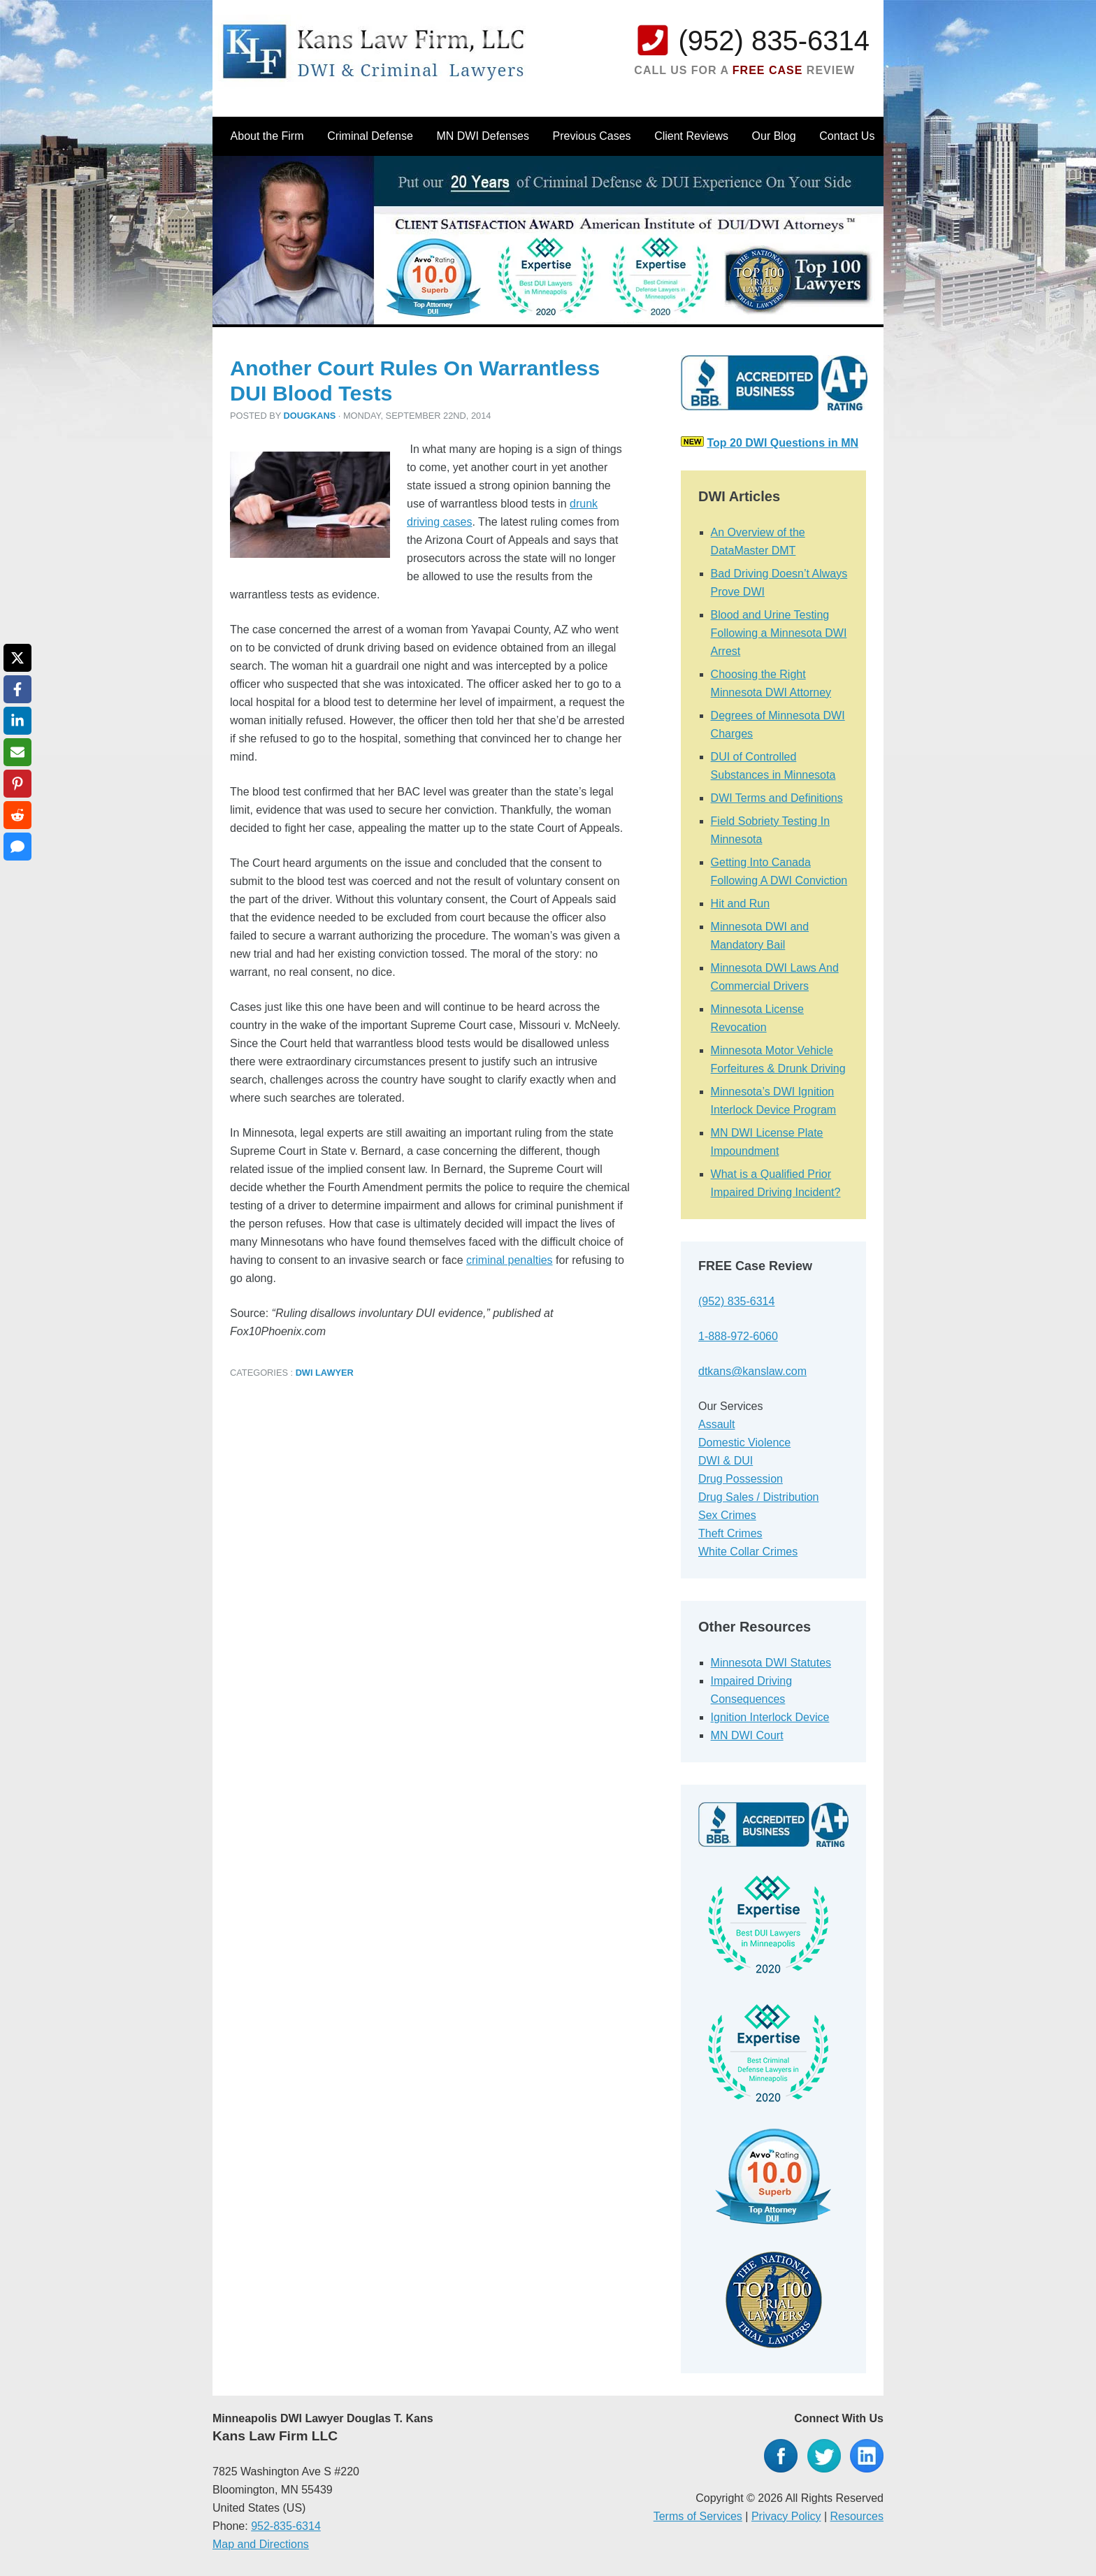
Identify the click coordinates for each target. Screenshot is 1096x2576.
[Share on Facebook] (17, 689)
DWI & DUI (725, 1461)
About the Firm (267, 136)
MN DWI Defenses (482, 136)
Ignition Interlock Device (770, 1717)
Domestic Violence (744, 1442)
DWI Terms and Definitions (777, 798)
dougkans (310, 415)
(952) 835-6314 (774, 40)
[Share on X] (17, 658)
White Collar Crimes (748, 1551)
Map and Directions (260, 2544)
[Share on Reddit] (17, 815)
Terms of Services (698, 2516)
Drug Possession (740, 1479)
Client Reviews (691, 136)
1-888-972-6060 (738, 1336)
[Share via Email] (17, 752)
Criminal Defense (370, 136)
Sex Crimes (727, 1515)
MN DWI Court (747, 1735)
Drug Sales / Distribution (758, 1497)
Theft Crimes (730, 1533)
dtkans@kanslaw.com (752, 1371)
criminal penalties (509, 1260)
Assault (716, 1424)
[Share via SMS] (17, 847)
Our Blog (774, 136)
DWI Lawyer (325, 1372)
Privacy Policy (786, 2516)
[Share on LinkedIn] (17, 721)
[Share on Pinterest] (17, 784)
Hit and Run (740, 903)
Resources (857, 2516)
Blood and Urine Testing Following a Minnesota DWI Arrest (779, 633)
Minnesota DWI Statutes (771, 1663)
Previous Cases (592, 136)
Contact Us (846, 136)
